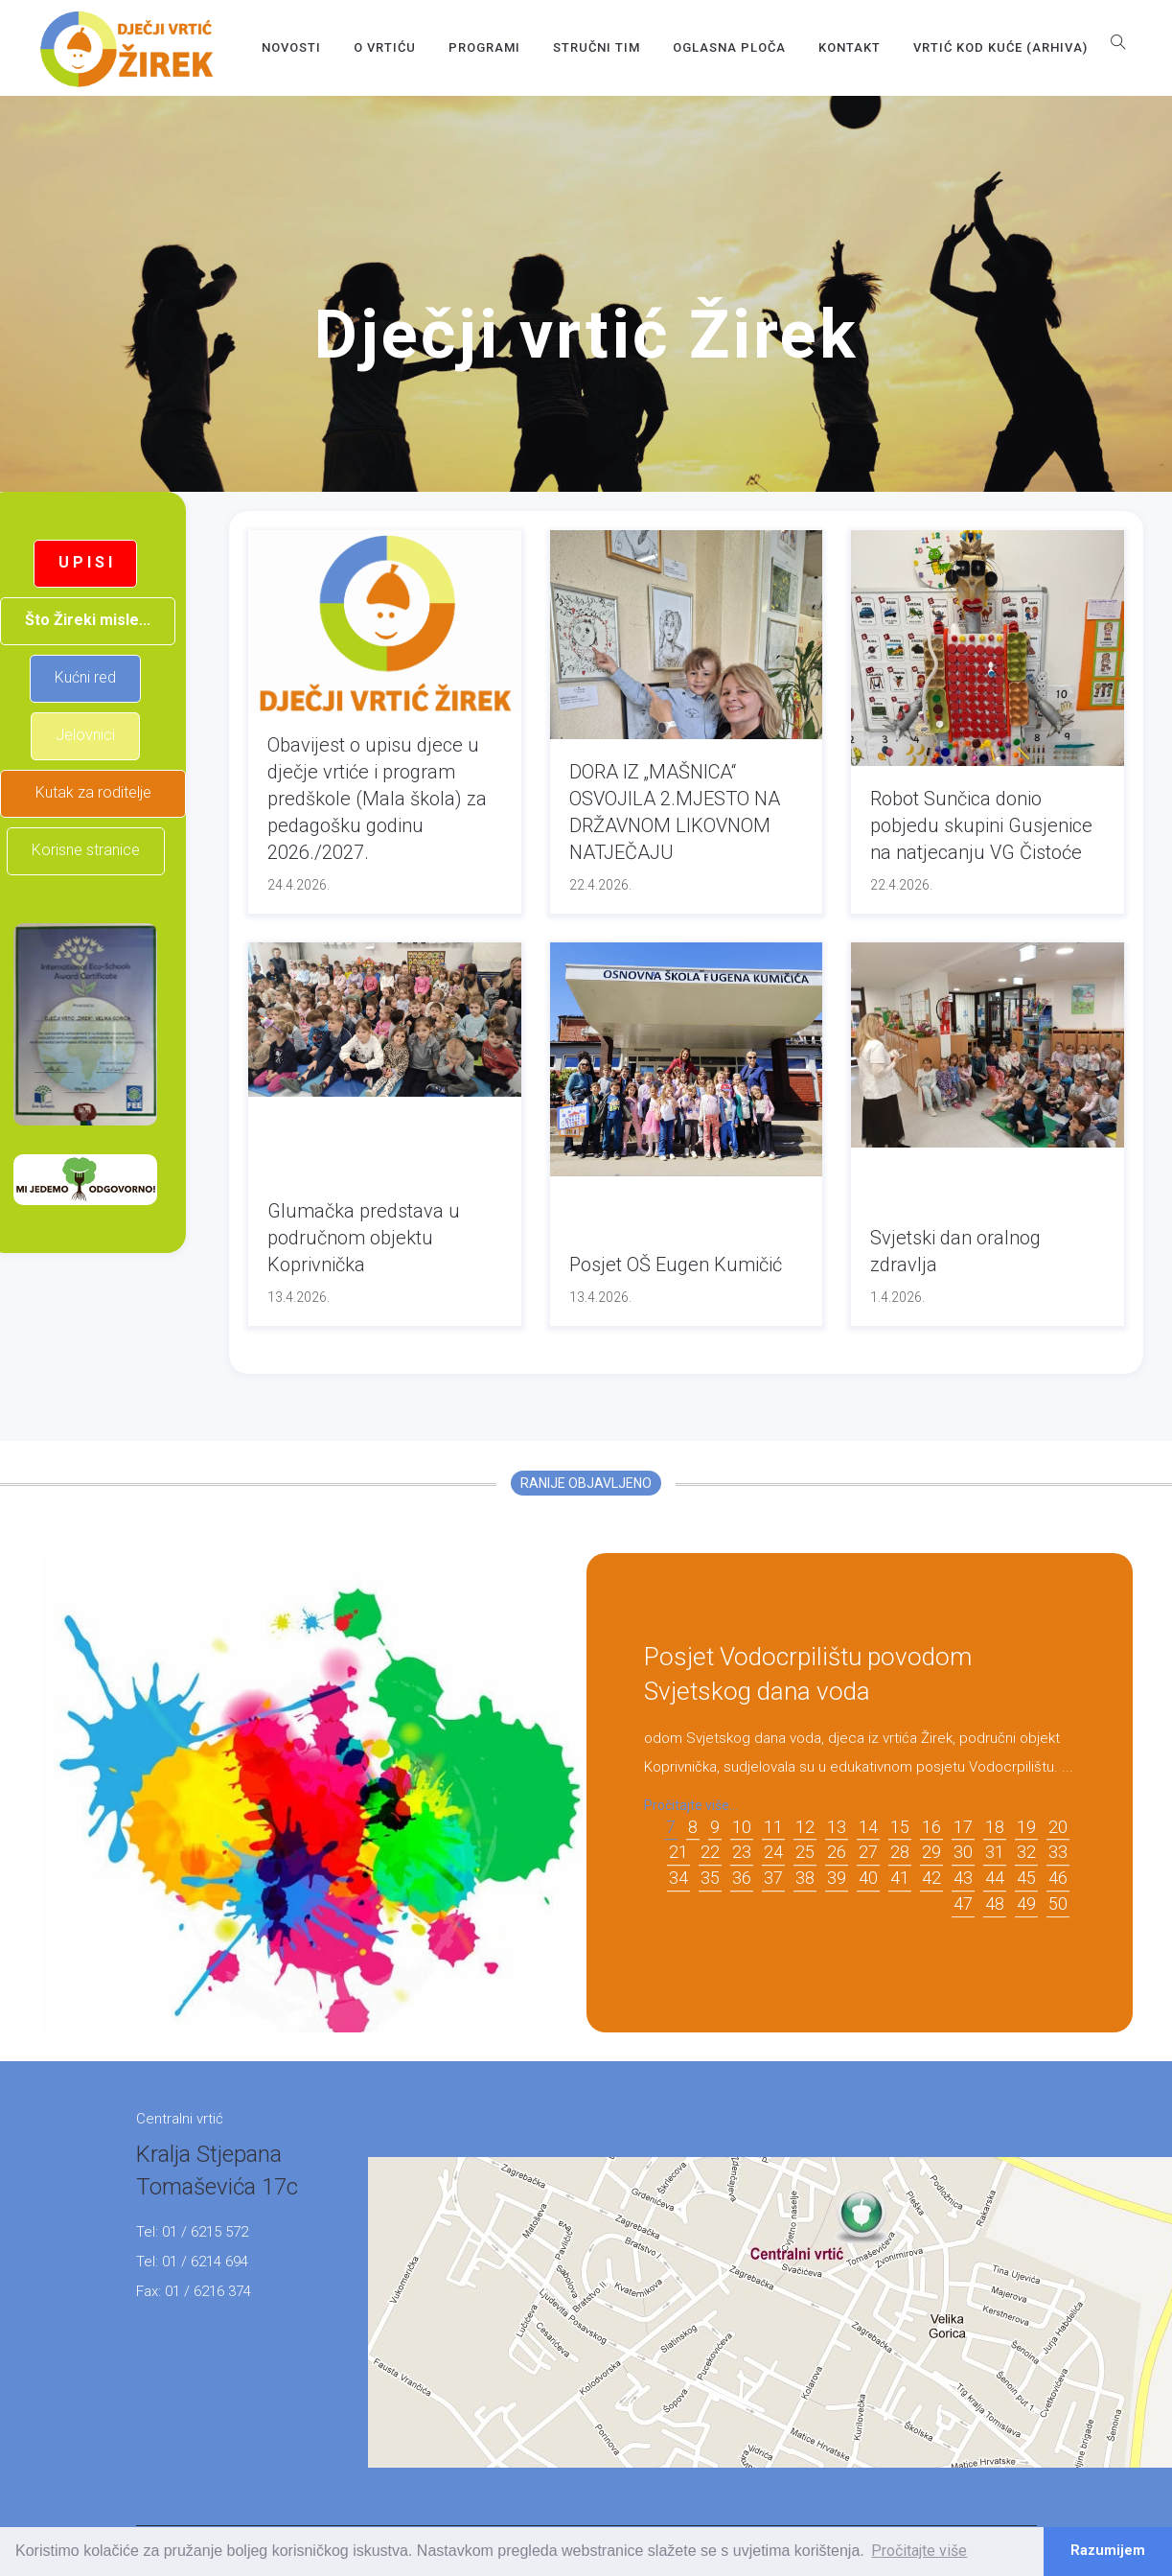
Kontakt (849, 47)
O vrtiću (385, 47)
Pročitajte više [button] (919, 2550)
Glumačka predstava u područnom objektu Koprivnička (363, 1237)
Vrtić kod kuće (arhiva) (1000, 47)
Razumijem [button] (1107, 2550)
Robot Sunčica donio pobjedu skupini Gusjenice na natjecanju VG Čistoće (981, 825)
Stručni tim (596, 47)
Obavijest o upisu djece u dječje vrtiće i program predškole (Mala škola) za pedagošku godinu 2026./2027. (377, 798)
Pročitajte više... (691, 1805)
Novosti (291, 47)
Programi (484, 47)
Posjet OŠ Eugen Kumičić (675, 1264)
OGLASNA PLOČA (729, 47)
